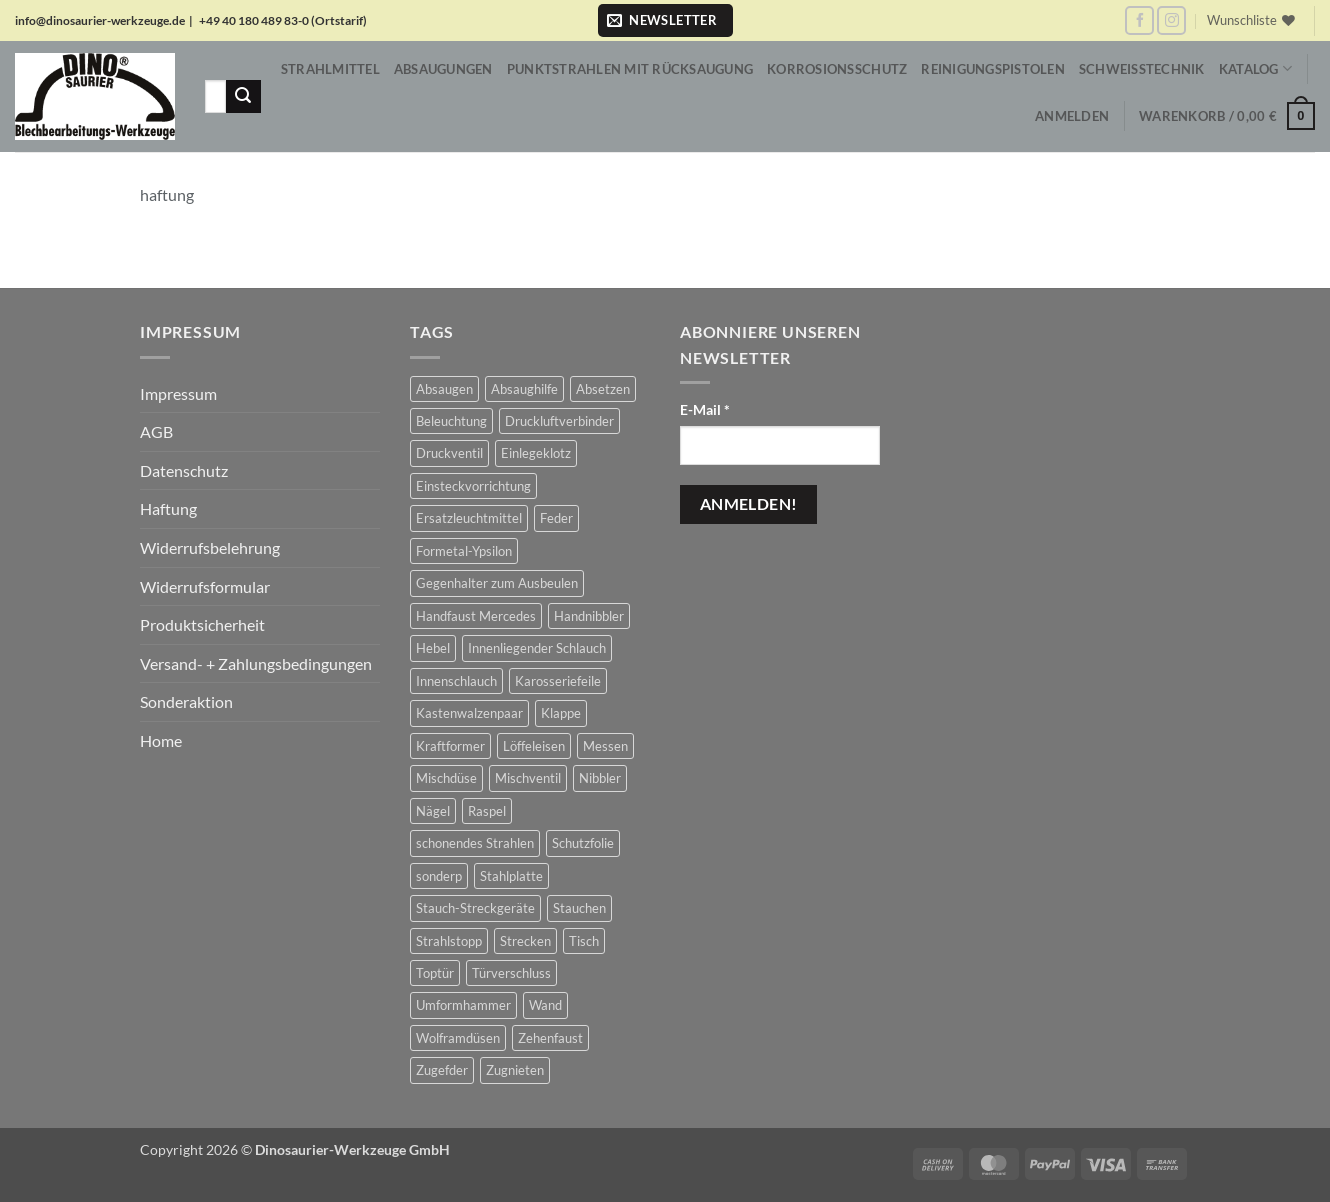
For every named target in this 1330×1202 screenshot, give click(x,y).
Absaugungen (443, 69)
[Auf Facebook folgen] (1139, 20)
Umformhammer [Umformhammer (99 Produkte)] (463, 1005)
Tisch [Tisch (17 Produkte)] (584, 941)
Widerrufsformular (205, 586)
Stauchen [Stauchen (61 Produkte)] (579, 908)
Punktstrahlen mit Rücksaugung (630, 69)
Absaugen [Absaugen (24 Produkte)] (444, 389)
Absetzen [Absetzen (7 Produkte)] (603, 389)
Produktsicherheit (202, 624)
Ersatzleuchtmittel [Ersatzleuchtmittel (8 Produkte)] (469, 518)
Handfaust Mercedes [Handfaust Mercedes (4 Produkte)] (476, 616)
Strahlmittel (330, 69)
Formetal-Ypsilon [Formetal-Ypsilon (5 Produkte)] (464, 551)
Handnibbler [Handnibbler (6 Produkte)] (589, 616)
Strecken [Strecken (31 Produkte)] (525, 941)
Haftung (168, 508)
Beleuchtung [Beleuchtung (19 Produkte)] (451, 421)
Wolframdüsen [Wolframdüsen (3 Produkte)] (458, 1038)
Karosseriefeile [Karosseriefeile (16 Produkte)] (558, 681)
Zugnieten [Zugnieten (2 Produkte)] (515, 1070)
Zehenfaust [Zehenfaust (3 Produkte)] (550, 1038)
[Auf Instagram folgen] (1171, 20)
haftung (167, 194)
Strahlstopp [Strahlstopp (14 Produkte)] (449, 941)
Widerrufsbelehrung (210, 547)
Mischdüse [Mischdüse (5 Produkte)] (446, 778)
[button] (665, 20)
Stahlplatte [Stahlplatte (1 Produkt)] (511, 876)
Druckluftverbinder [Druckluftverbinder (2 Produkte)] (559, 421)
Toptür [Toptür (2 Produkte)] (435, 973)
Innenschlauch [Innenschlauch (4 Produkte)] (456, 681)
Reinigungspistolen (993, 69)
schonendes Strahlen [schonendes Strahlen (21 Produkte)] (475, 843)
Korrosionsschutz (837, 69)
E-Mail (705, 409)
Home (161, 740)
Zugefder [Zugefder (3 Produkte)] (442, 1070)
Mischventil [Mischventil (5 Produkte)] (528, 778)
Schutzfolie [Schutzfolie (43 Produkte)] (583, 843)
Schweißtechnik (1142, 69)
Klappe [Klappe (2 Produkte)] (561, 713)
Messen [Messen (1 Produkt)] (605, 746)
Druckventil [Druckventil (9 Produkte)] (449, 453)
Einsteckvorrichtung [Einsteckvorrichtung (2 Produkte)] (473, 486)
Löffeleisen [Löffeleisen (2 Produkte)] (534, 746)
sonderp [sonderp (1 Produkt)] (439, 876)
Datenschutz (184, 470)
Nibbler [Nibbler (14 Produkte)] (600, 778)
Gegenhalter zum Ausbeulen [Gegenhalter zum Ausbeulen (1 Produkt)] (497, 583)
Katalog (1255, 68)
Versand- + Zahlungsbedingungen (256, 663)
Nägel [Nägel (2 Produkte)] (433, 811)
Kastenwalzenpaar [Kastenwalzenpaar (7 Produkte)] (469, 713)
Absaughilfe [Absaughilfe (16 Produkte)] (524, 389)
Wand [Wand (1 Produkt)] (545, 1005)
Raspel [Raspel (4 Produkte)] (487, 811)
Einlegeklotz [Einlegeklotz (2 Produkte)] (536, 453)
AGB (156, 431)
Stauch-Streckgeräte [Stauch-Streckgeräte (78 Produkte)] (475, 908)
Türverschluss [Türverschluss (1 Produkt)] (511, 973)
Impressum (178, 393)
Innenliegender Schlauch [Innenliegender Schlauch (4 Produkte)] (537, 648)
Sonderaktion (186, 701)
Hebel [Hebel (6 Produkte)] (433, 648)
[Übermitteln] (243, 97)
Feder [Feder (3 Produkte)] (556, 518)
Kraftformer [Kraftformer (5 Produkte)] (450, 746)
